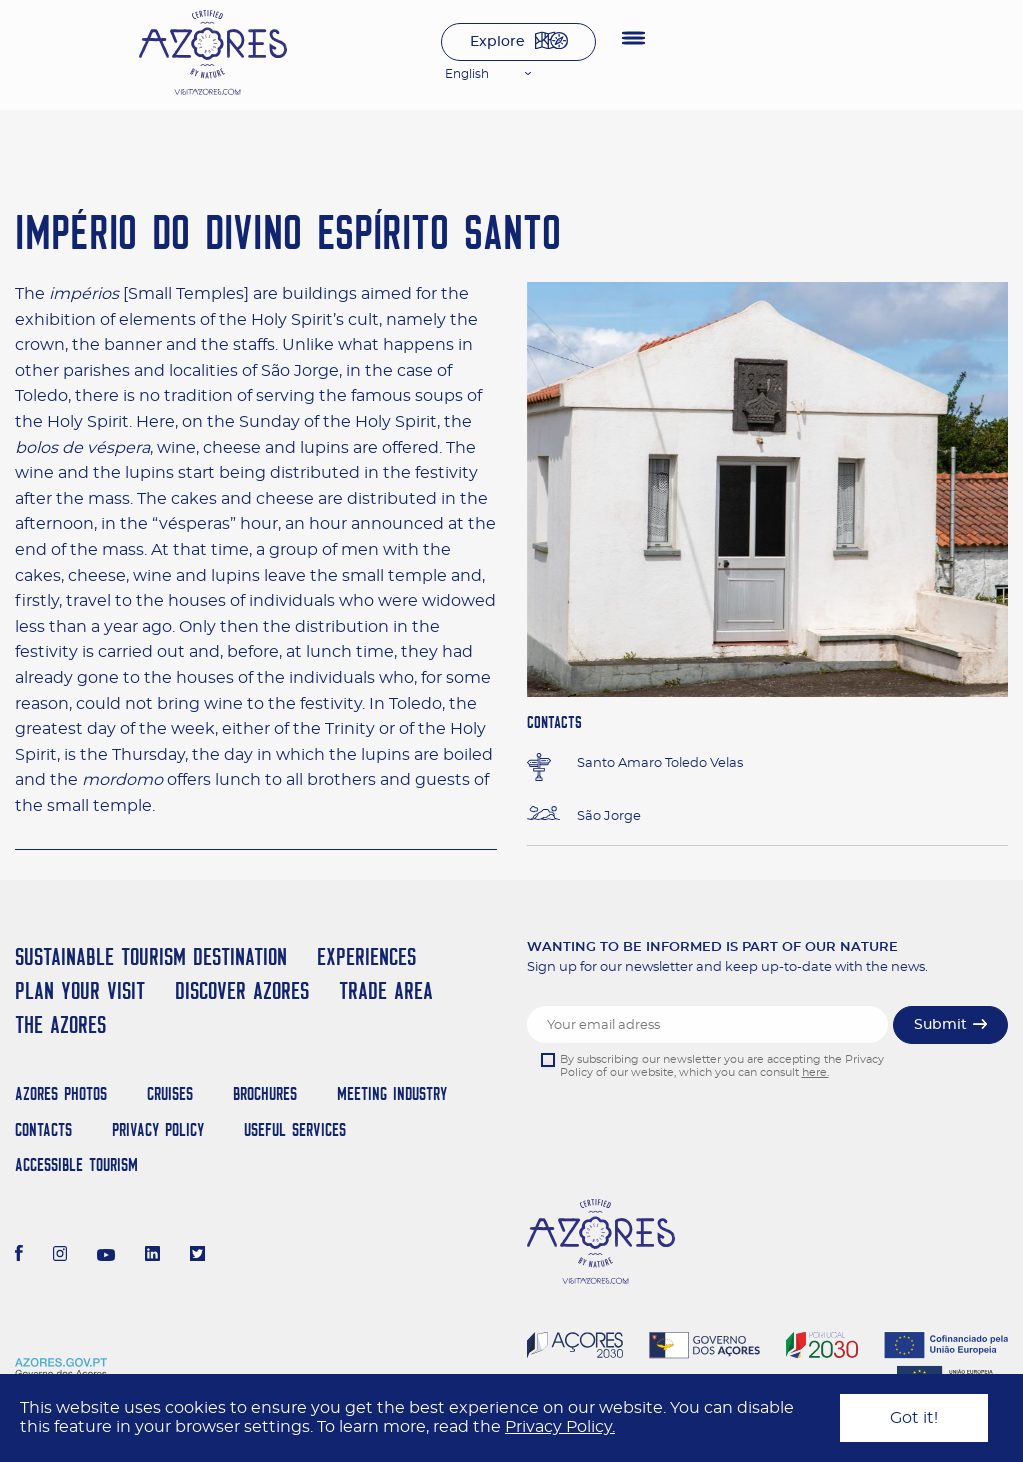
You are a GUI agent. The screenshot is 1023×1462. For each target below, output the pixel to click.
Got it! (914, 1418)
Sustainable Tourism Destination (151, 956)
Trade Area (386, 990)
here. (815, 1072)
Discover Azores (242, 990)
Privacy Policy (158, 1129)
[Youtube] (106, 1256)
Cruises (170, 1093)
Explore (497, 42)
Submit (940, 1025)
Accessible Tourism (76, 1164)
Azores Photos (61, 1093)
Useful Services (295, 1129)
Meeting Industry (392, 1093)
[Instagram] (60, 1256)
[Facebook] (19, 1256)
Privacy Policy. (560, 1427)
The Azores (60, 1024)
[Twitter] (197, 1256)
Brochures (265, 1093)
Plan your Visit (80, 990)
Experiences (366, 956)
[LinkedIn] (152, 1256)
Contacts (43, 1129)
